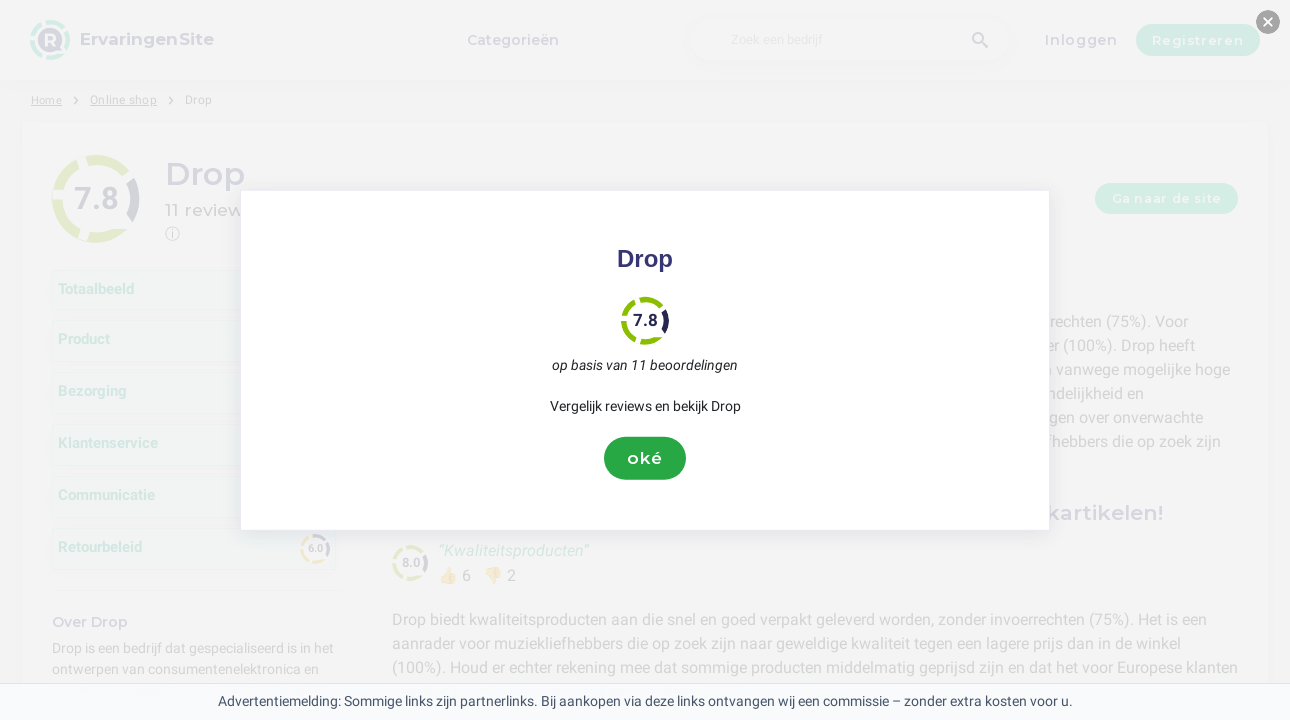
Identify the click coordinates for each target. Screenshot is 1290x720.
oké (645, 458)
